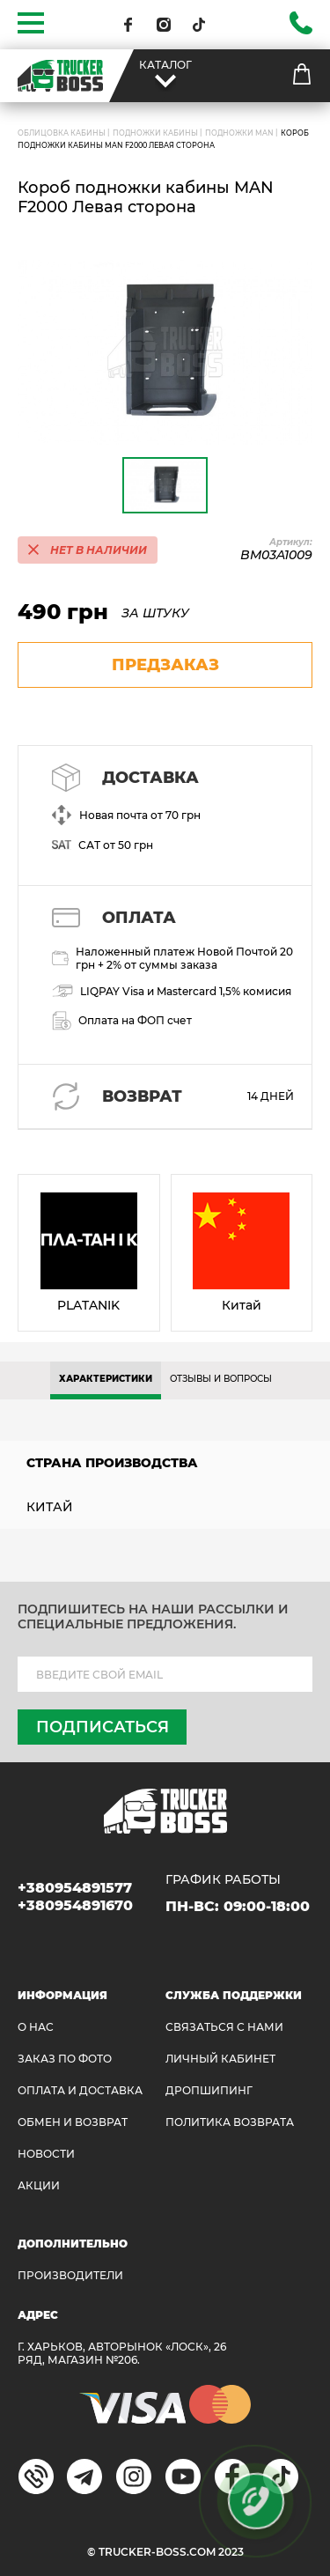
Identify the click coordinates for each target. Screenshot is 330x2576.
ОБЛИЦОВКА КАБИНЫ (62, 133)
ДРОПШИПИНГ (209, 2090)
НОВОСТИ (46, 2153)
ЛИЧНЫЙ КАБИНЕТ (220, 2058)
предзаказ (165, 665)
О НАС (36, 2026)
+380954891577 (75, 1888)
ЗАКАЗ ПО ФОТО (65, 2058)
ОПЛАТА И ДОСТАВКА (80, 2090)
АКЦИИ (39, 2185)
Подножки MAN (239, 133)
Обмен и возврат (73, 2122)
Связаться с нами (224, 2026)
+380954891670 (75, 1905)
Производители (70, 2275)
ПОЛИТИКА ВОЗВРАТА (229, 2122)
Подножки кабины (155, 133)
